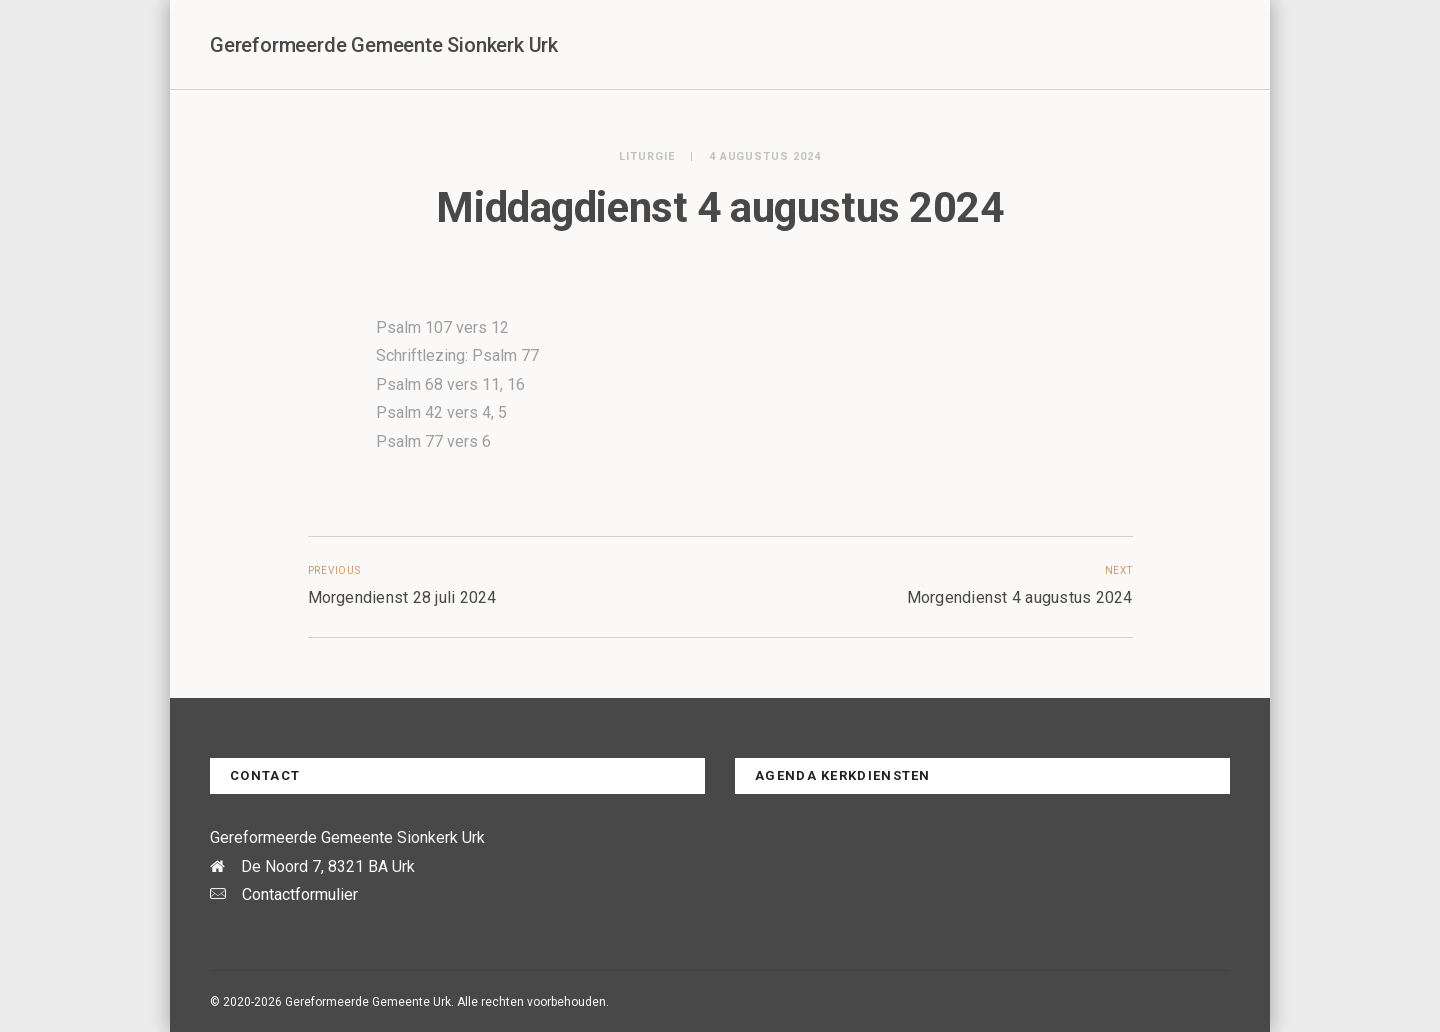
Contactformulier (300, 894)
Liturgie (647, 156)
